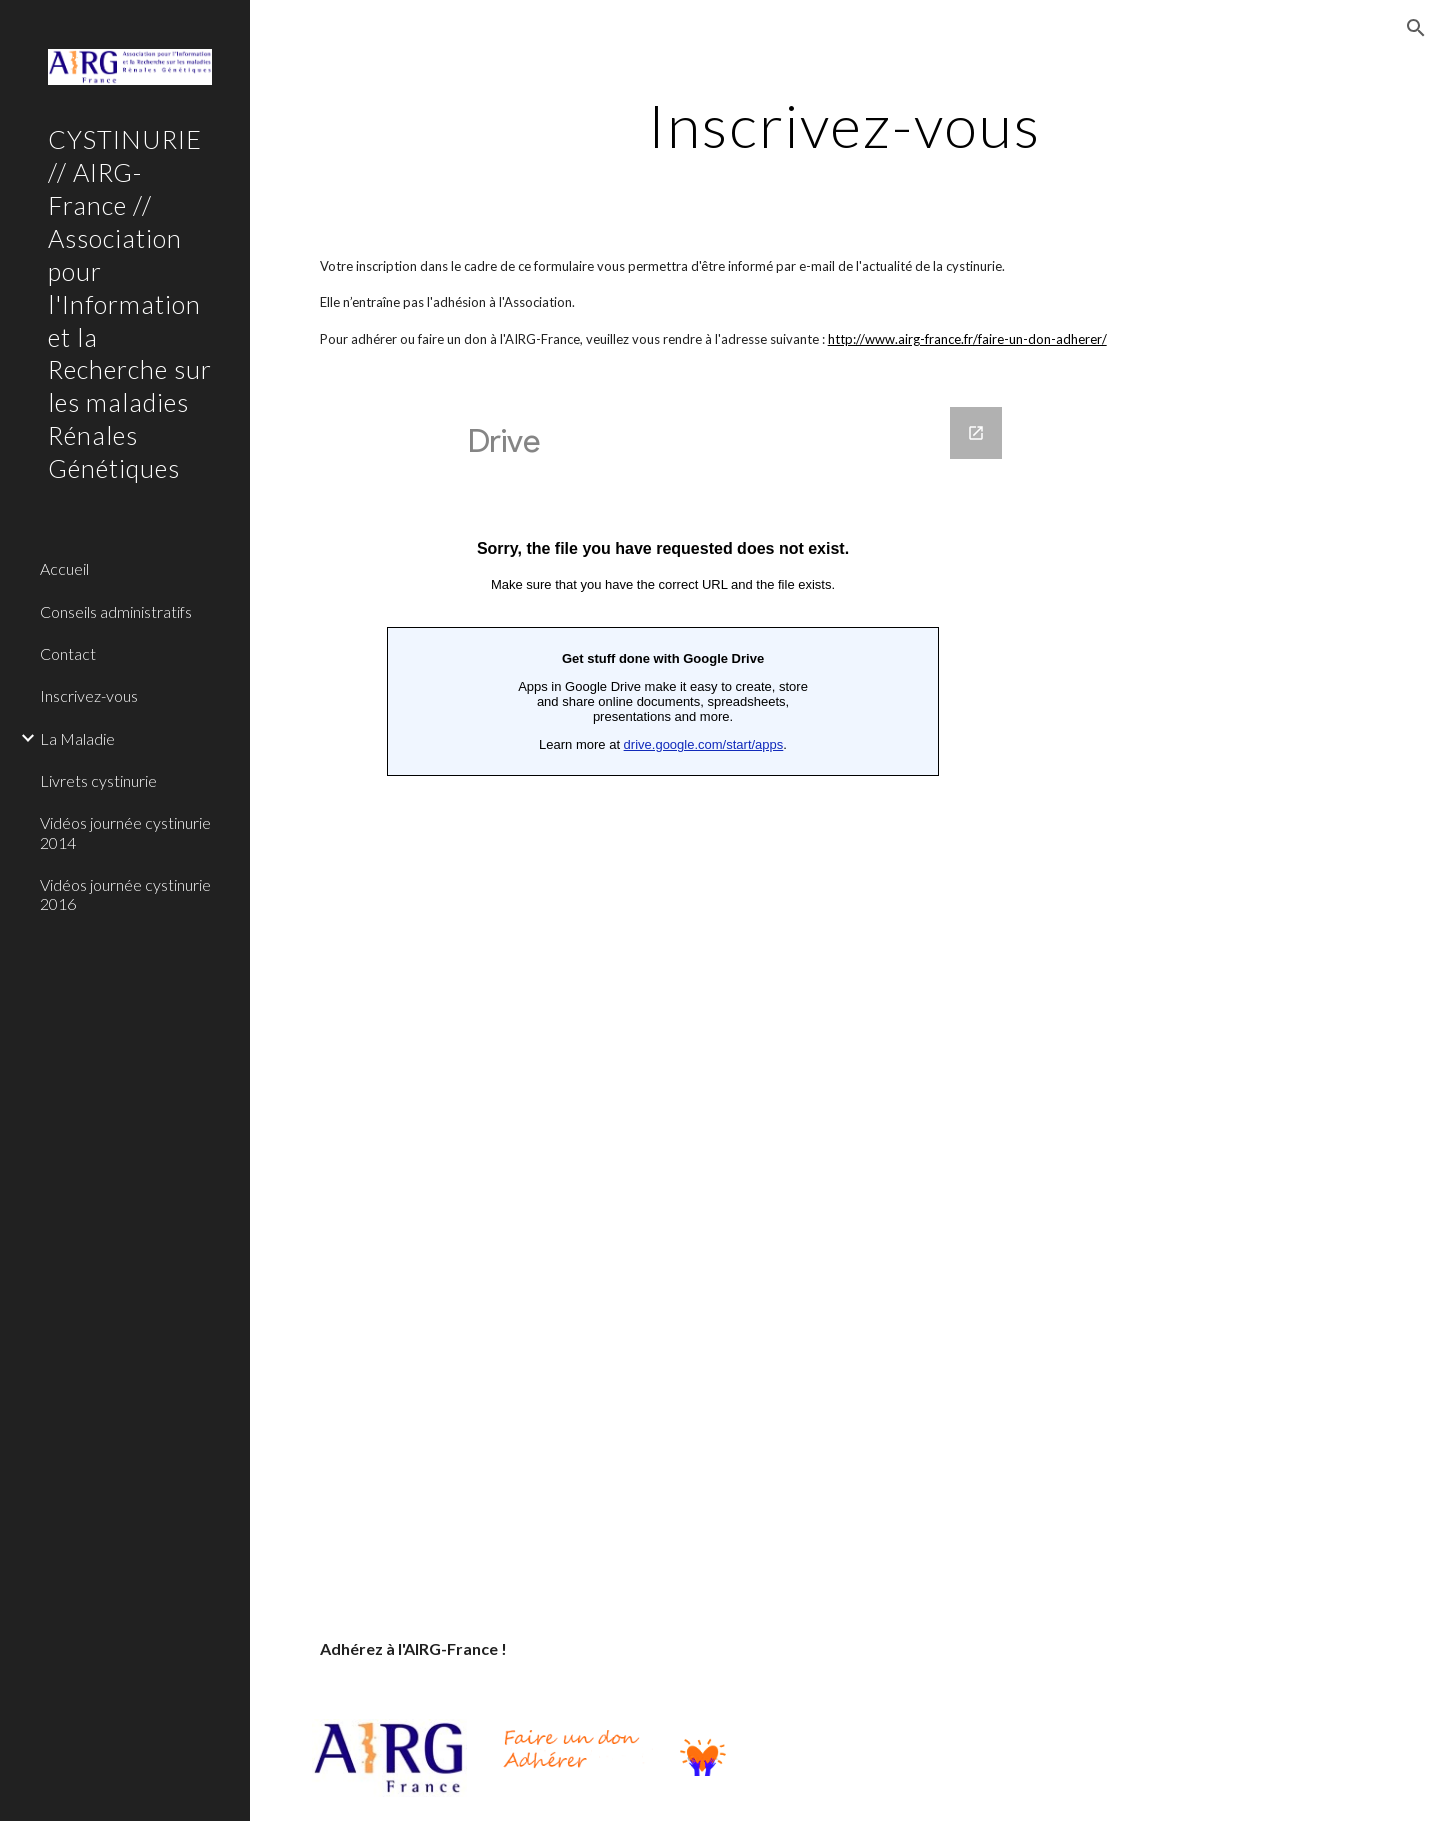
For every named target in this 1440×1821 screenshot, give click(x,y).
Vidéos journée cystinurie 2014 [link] (125, 832)
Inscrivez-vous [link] (89, 695)
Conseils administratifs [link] (116, 611)
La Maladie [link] (77, 738)
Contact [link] (68, 653)
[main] (845, 125)
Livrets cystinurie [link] (98, 780)
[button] (1416, 28)
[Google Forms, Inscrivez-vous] (663, 993)
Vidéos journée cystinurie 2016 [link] (125, 894)
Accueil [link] (64, 568)
